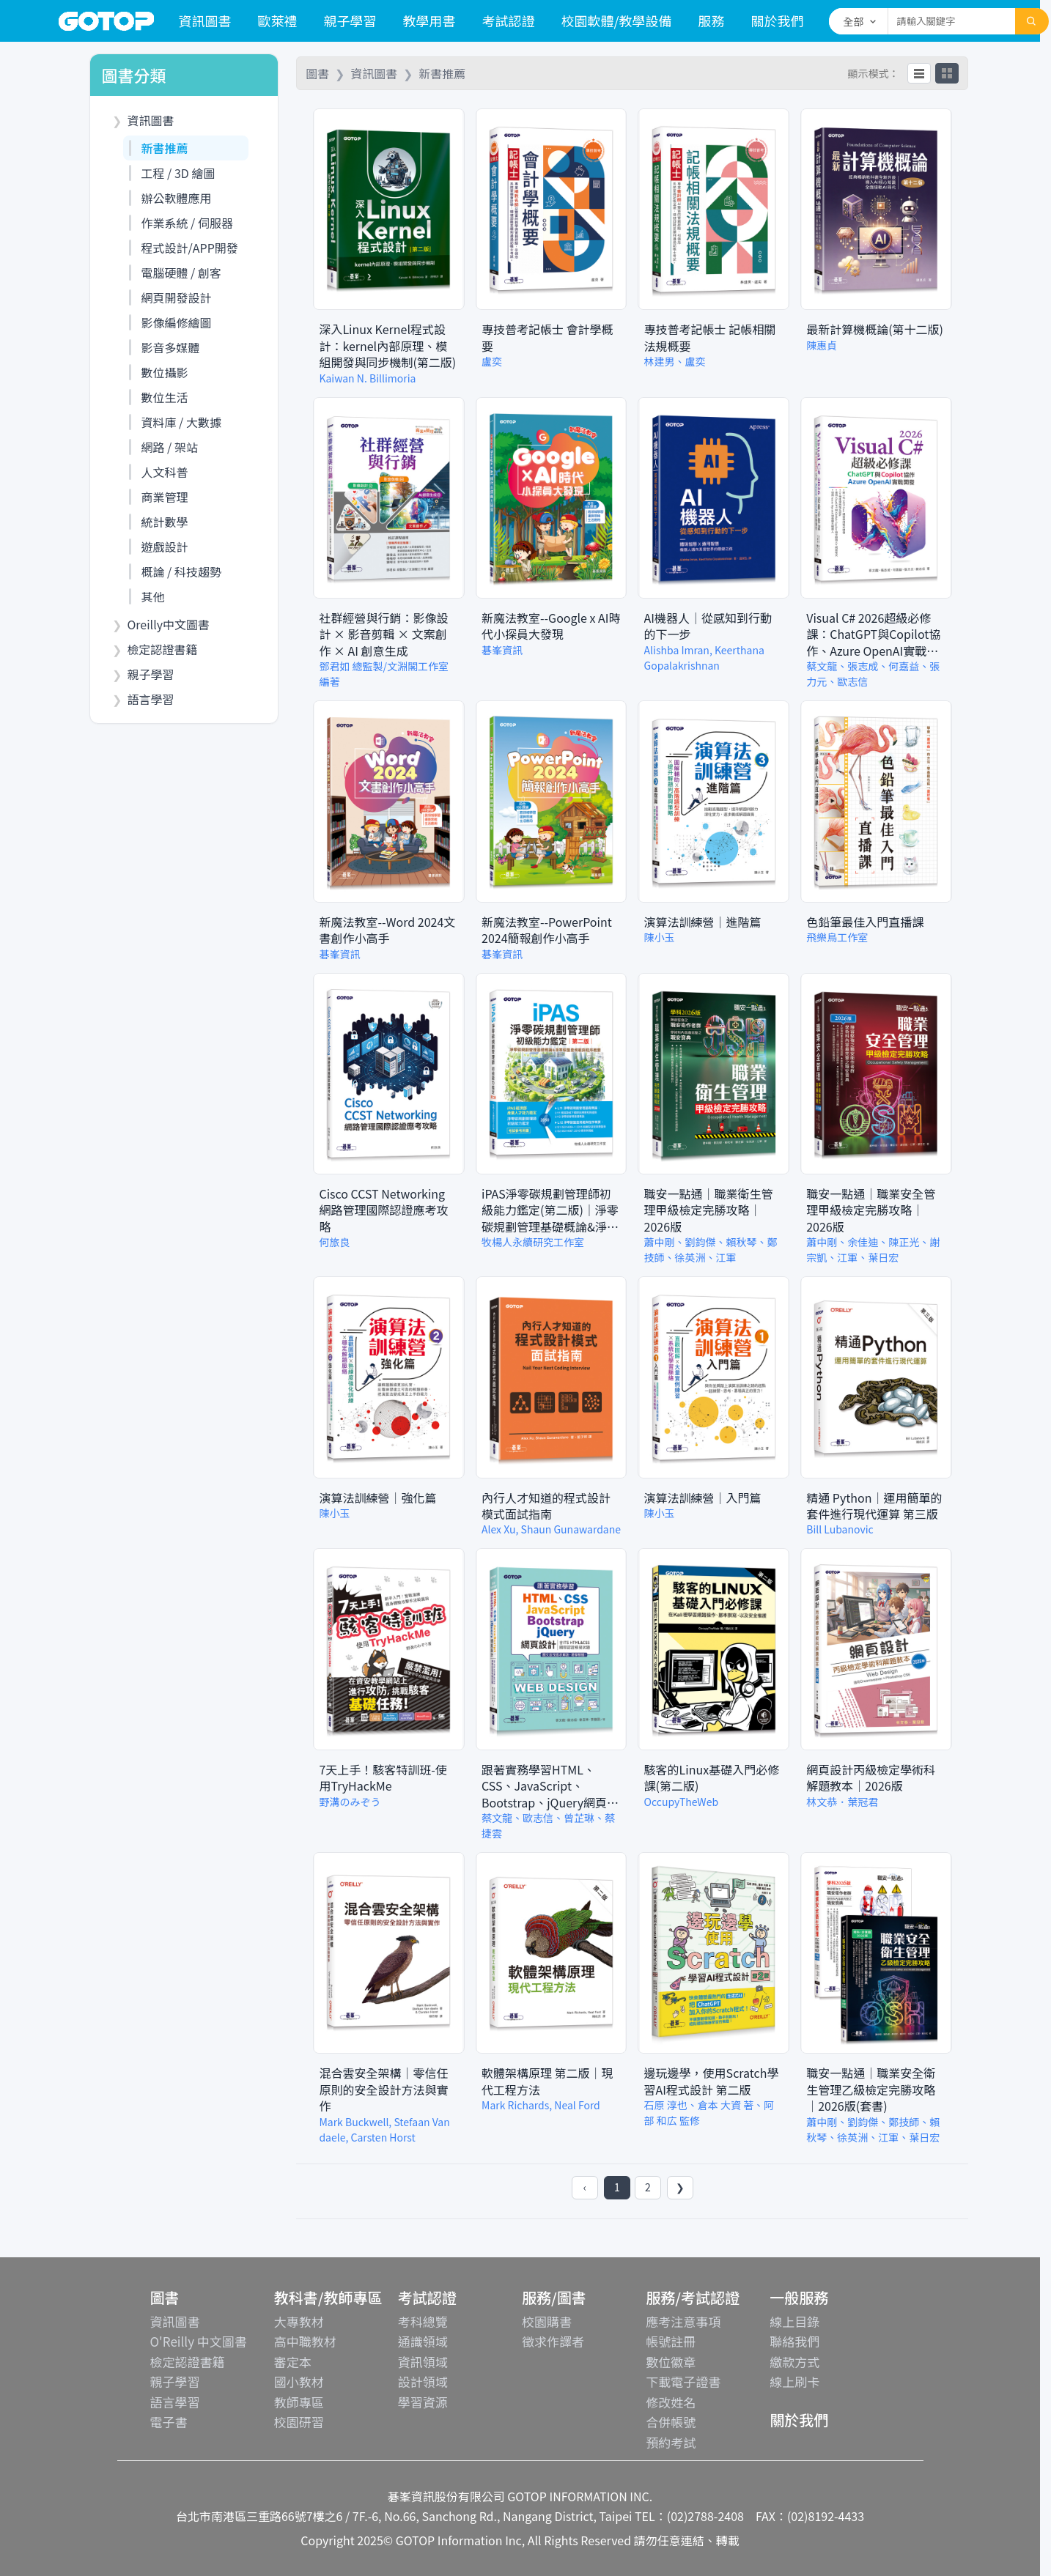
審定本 (292, 2362)
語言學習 (175, 2402)
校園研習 (299, 2422)
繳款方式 (794, 2362)
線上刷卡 (794, 2381)
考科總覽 (423, 2321)
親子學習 (350, 20)
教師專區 (299, 2402)
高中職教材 (305, 2341)
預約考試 (671, 2442)
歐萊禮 (278, 20)
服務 (711, 20)
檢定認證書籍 (187, 2362)
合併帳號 (671, 2422)
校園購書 (547, 2321)
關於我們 (777, 20)
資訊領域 (423, 2362)
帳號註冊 (671, 2341)
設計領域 (423, 2381)
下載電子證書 (683, 2381)
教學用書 (429, 20)
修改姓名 (671, 2402)
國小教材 (299, 2381)
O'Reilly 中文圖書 (198, 2341)
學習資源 (423, 2402)
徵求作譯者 (553, 2341)
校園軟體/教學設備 (616, 20)
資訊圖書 (205, 20)
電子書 (169, 2422)
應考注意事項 (683, 2321)
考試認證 (508, 20)
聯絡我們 (794, 2341)
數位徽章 (671, 2362)
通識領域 (423, 2341)
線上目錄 (794, 2321)
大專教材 (299, 2321)
